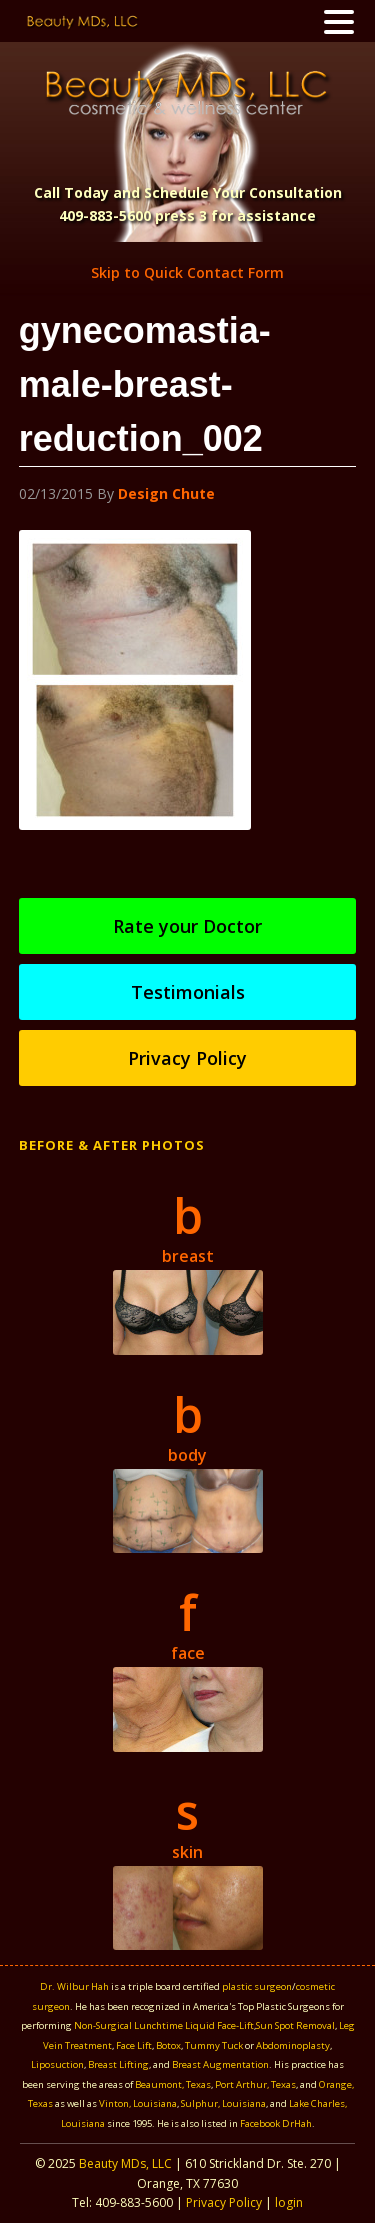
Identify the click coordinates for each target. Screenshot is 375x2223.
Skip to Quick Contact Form (187, 272)
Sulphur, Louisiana (223, 2103)
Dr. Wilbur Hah (74, 1986)
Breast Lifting (118, 2064)
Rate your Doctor (187, 926)
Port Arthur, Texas (255, 2084)
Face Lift (134, 2045)
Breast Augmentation (220, 2064)
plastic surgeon (257, 1986)
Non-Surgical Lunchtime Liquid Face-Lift (164, 2025)
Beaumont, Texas (173, 2084)
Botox (168, 2045)
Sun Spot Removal (295, 2025)
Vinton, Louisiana (138, 2103)
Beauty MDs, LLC (125, 2163)
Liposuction (57, 2064)
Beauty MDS (187, 92)
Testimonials (188, 992)
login (289, 2202)
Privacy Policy (187, 1058)
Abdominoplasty (293, 2045)
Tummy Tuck (214, 2045)
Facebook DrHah (276, 2123)
